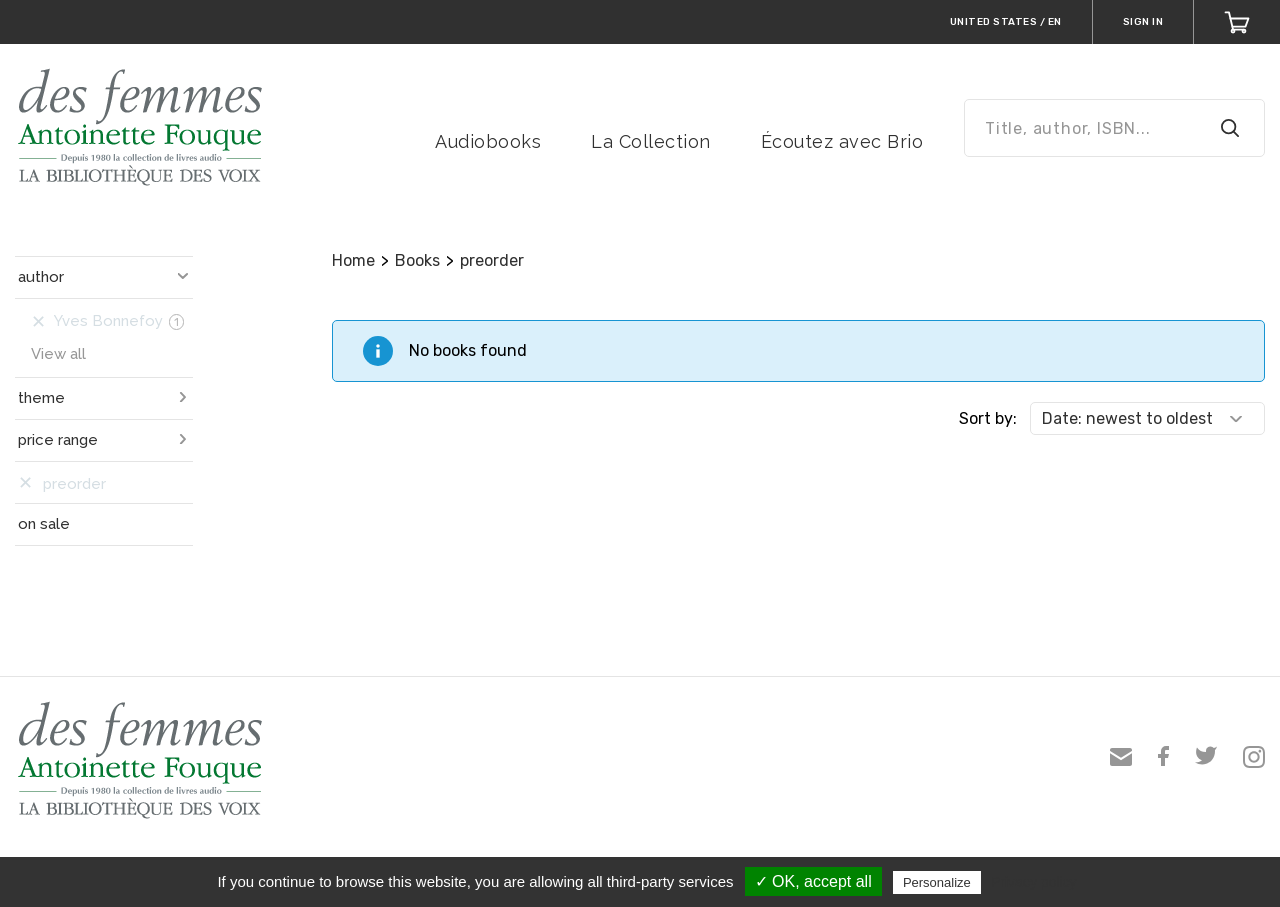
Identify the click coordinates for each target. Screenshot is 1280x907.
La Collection (651, 141)
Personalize (937, 882)
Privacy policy (1034, 882)
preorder (492, 260)
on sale (44, 524)
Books (417, 260)
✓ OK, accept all (813, 881)
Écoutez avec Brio (842, 141)
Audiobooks (488, 141)
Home (353, 260)
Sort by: (988, 418)
